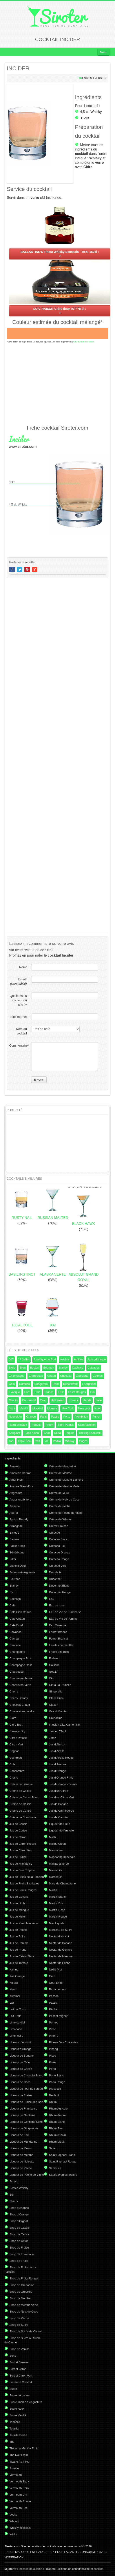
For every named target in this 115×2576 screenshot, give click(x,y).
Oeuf (52, 1976)
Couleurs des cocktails (83, 341)
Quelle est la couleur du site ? (18, 1000)
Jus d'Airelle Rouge (61, 1757)
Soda (57, 1433)
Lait (11, 2002)
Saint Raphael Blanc (62, 2155)
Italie (99, 1400)
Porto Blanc (56, 2075)
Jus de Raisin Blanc (22, 1956)
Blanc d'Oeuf (17, 1565)
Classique (82, 1375)
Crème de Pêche (60, 1506)
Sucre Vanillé (17, 2415)
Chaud (51, 1375)
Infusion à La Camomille (64, 1724)
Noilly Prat (55, 1969)
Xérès (13, 2534)
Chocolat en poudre (21, 1711)
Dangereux (41, 1384)
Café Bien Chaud (20, 1612)
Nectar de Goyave (60, 1949)
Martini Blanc (57, 1896)
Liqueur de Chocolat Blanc (26, 2075)
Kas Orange (17, 1976)
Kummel (14, 1996)
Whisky (96, 112)
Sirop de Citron (19, 2241)
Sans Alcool (31, 1433)
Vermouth (15, 2474)
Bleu (23, 1367)
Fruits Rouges (77, 1392)
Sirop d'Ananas (19, 2207)
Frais (37, 1392)
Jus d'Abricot (57, 1744)
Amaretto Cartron (20, 1473)
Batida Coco (17, 1545)
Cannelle (15, 1645)
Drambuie (55, 1572)
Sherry (13, 2201)
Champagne (16, 1375)
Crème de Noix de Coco (64, 1499)
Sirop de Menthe (19, 2298)
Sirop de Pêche (19, 2318)
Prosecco (55, 2088)
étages (83, 1441)
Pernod (53, 2022)
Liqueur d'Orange (20, 2049)
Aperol (13, 1512)
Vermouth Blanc (19, 2481)
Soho (12, 2355)
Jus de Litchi (17, 1903)
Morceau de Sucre (60, 1929)
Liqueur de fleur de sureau (26, 2088)
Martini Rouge (58, 1916)
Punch (96, 1416)
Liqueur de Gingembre (23, 2128)
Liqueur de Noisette (21, 2161)
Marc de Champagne (62, 1883)
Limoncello (16, 2035)
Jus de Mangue (19, 1910)
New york (84, 1408)
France (49, 1392)
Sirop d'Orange (19, 2214)
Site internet (18, 1017)
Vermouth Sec (18, 2508)
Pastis (55, 1416)
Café (12, 1605)
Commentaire (18, 1045)
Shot (47, 1433)
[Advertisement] (57, 383)
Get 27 (53, 1671)
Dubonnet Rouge (60, 1592)
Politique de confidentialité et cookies (80, 2568)
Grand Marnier (58, 1711)
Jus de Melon (17, 1916)
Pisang (53, 2049)
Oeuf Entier (56, 1982)
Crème (13, 1777)
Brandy (63, 1367)
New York (68, 1408)
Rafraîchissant (18, 1424)
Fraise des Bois (59, 1651)
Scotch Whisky (18, 2188)
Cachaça (77, 1367)
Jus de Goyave (19, 1896)
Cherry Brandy (18, 1698)
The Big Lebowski (90, 1433)
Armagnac (15, 1526)
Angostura (15, 1493)
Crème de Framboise (22, 1817)
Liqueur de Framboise (23, 2108)
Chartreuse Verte (20, 1685)
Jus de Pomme (19, 1943)
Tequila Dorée (18, 2435)
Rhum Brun (56, 2128)
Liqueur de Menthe (21, 2155)
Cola (12, 1384)
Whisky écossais (20, 2527)
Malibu (53, 1837)
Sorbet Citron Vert (20, 2375)
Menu (103, 52)
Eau (51, 1598)
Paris (43, 1416)
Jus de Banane (58, 1804)
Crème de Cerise (20, 1810)
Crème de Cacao (20, 1790)
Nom (23, 967)
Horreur (73, 1400)
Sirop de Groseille (20, 2291)
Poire (52, 2062)
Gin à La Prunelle (60, 1685)
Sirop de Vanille (19, 2349)
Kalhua (13, 1969)
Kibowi (13, 1982)
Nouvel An (15, 1416)
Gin (92, 1392)
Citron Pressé (18, 1737)
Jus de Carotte (58, 1817)
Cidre (85, 118)
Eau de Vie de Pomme (63, 1618)
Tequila (69, 1433)
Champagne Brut (20, 1658)
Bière (12, 1367)
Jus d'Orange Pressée (63, 1784)
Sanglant (14, 1433)
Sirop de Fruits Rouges (24, 2278)
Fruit (61, 1392)
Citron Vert (16, 1744)
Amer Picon (16, 1479)
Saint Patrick (66, 1424)
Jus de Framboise (20, 1863)
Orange (31, 1416)
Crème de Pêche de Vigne (65, 1512)
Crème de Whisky (60, 1519)
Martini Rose (57, 1910)
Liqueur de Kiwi (19, 2135)
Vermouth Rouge (20, 2501)
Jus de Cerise (18, 1830)
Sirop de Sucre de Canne (25, 2331)
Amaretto (15, 1466)
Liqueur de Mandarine (23, 2141)
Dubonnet (55, 1579)
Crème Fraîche (58, 1526)
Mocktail (37, 1408)
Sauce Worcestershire (63, 2174)
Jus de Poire (17, 1936)
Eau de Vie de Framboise (65, 1612)
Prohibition (81, 1416)
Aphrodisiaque (97, 1359)
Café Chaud (17, 1618)
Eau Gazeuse (57, 1625)
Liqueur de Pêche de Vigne (26, 2174)
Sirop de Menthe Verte (23, 2305)
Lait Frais (15, 2016)
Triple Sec (24, 1441)
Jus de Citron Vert (20, 1850)
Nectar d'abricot (59, 1936)
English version (94, 78)
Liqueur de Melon (20, 2148)
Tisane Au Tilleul (19, 2461)
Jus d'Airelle (56, 1751)
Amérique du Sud (45, 1359)
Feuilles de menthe (61, 1645)
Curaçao (24, 1384)
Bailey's (14, 1532)
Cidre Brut (15, 1724)
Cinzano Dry (17, 1731)
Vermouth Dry (18, 2494)
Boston (34, 1367)
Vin (46, 1441)
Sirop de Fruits (18, 2260)
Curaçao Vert (57, 1565)
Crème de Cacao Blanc (24, 1797)
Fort (26, 1392)
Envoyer (39, 1079)
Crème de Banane (21, 1784)
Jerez (52, 1737)
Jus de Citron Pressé (22, 1843)
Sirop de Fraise (19, 2247)
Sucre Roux (16, 2408)
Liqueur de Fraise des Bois (26, 2102)
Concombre (16, 1771)
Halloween (57, 1400)
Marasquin (55, 1876)
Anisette (14, 1506)
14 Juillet (23, 1359)
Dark (56, 1384)
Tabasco (14, 2422)
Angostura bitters (20, 1499)
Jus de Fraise (18, 1857)
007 (11, 1359)
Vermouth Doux (19, 2488)
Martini (23, 1408)
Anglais (64, 1359)
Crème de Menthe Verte (64, 1486)
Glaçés (13, 1400)
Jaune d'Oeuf (57, 1731)
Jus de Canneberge (61, 1810)
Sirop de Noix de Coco (23, 2311)
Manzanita (55, 1870)
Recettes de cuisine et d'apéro (30, 2568)
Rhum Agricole (58, 2108)
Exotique (14, 1392)
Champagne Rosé (21, 1665)
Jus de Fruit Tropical (22, 1870)
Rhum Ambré (57, 2115)
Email (18, 981)
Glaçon (53, 1704)
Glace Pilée (56, 1698)
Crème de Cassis (20, 1804)
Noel (97, 1408)
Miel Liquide (56, 1923)
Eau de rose (56, 1605)
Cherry (13, 1691)
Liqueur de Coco (19, 2082)
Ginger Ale (55, 1691)
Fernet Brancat (58, 1638)
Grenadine (55, 1718)
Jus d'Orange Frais (61, 1777)
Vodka (57, 1441)
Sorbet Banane (19, 2362)
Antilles (78, 1359)
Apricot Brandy (18, 1519)
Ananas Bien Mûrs (21, 1486)
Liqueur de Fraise (20, 2095)
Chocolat (65, 1375)
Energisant (89, 1384)
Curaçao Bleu (57, 1545)
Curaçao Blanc (58, 1539)
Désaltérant (70, 1384)
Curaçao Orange (59, 1552)
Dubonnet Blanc (59, 1585)
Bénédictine (16, 1552)
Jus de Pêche (18, 1929)
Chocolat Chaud (19, 1704)
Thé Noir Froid (18, 2455)
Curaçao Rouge (59, 1559)
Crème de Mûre (59, 1493)
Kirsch (13, 1989)
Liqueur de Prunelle (61, 1830)
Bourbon (48, 1367)
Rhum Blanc (57, 2121)
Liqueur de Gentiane (22, 2115)
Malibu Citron (57, 1843)
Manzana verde (59, 1863)
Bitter (12, 1559)
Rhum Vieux (57, 2141)
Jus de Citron (17, 1837)
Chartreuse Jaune (20, 1678)
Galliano (54, 1665)
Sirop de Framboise (21, 2254)
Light (12, 1408)
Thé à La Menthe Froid (23, 2448)
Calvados (94, 1367)
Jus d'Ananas (57, 1764)
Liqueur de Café (19, 2062)
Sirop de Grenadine (21, 2285)
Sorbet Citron (17, 2369)
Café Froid (16, 1625)
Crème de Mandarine (62, 1466)
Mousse (52, 1408)
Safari (53, 2148)
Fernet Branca (58, 1632)
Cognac (98, 1375)
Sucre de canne (19, 2395)
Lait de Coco (17, 2009)
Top (11, 1441)
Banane (14, 1539)
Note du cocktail (21, 1031)
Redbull (36, 1424)
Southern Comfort (20, 2382)
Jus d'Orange (57, 1771)
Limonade (15, 2029)
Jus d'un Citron (58, 1790)
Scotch (13, 2181)
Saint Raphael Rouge (62, 2161)
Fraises (53, 1658)
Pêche (53, 2009)
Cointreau (15, 1757)
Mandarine (55, 1850)
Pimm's (53, 2035)
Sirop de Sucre (18, 2324)
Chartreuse (36, 1375)
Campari (14, 1638)
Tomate (14, 2468)
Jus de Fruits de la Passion (26, 1876)
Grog (43, 1400)
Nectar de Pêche (59, 1963)
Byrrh (12, 1592)
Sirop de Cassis (19, 2227)
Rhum (49, 1424)
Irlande (87, 1400)
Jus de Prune (17, 1949)
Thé (11, 2441)
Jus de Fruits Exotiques (24, 1883)
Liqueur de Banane (21, 2055)
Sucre (13, 2388)
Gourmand (28, 1400)
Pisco (52, 2055)
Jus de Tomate (18, 1963)
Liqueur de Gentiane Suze (26, 2121)
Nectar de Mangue (61, 1956)
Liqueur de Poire (59, 1824)
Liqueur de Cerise (20, 2068)
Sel (11, 2194)
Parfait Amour (57, 1989)
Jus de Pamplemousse (23, 1923)
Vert (37, 1441)
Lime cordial (17, 2022)
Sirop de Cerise (19, 2234)
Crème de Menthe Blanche (66, 1479)
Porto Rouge (57, 2082)
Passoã (53, 1996)
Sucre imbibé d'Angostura (25, 2402)
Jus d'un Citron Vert (61, 1797)
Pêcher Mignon (58, 2016)
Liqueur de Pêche (20, 2168)
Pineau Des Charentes (63, 2042)
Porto (66, 1416)
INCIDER (18, 68)
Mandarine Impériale (62, 1857)
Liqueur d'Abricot (20, 2042)
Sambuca (55, 2168)
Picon (52, 2029)
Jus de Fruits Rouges (23, 1890)
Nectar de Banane (60, 1943)
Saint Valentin (86, 1424)
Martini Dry (56, 1903)
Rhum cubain (57, 2135)
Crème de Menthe (60, 1473)
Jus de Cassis (18, 1824)
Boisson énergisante (22, 1572)
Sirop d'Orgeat (18, 2221)
